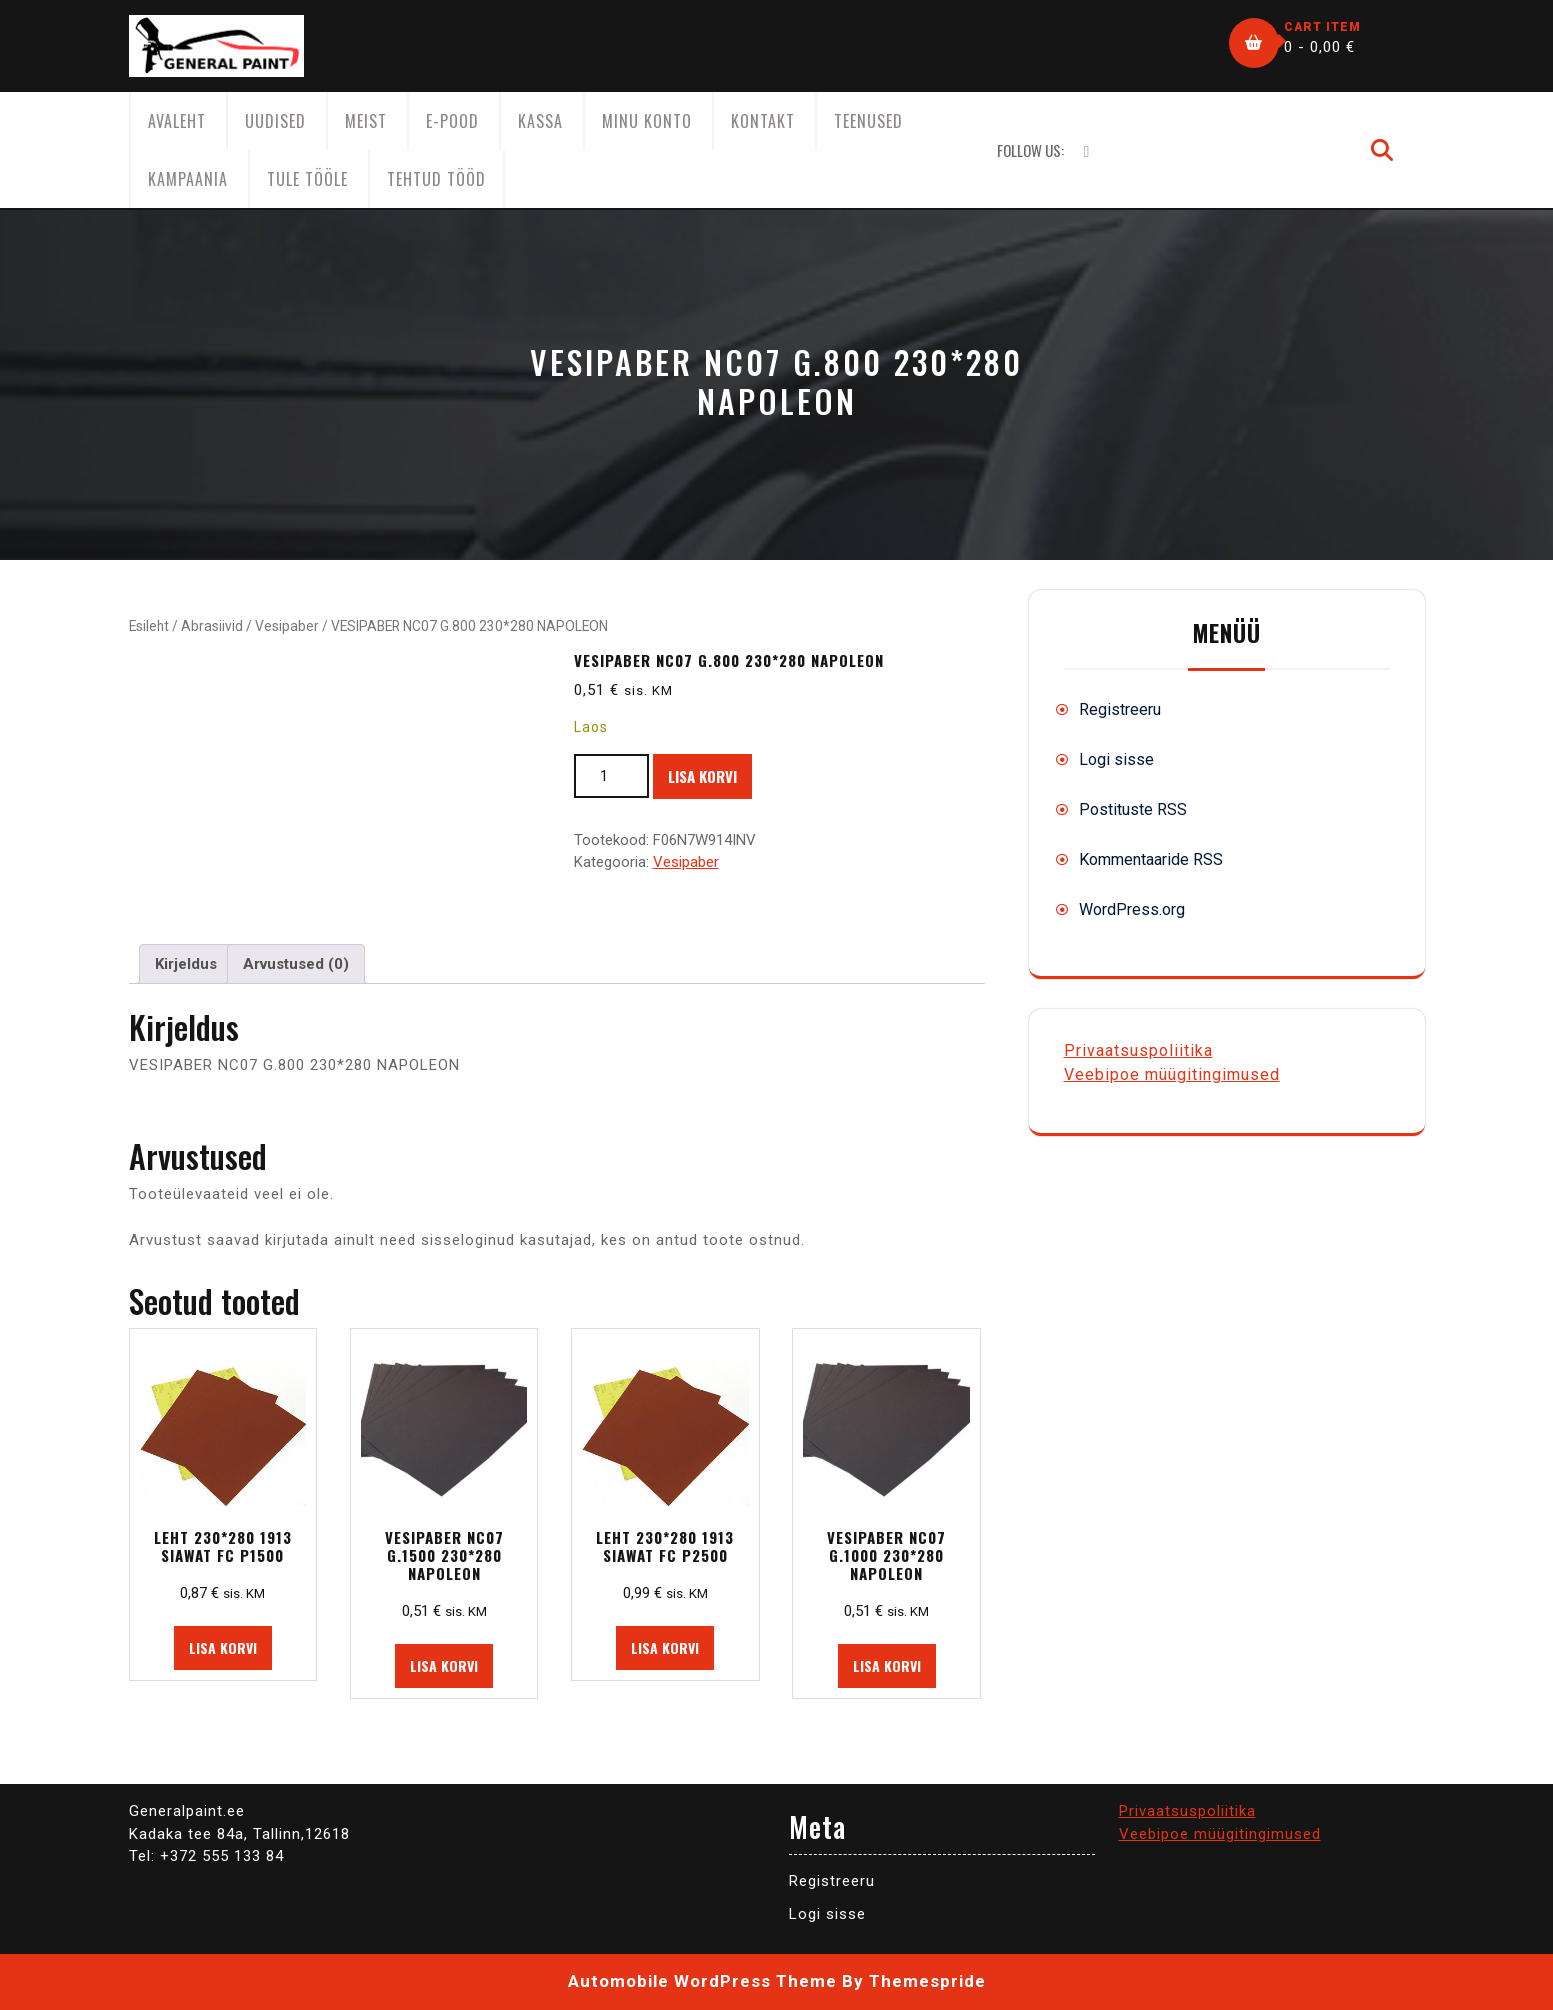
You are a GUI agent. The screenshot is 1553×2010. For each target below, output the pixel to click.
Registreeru (1120, 709)
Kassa (540, 121)
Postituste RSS (1133, 809)
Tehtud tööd (436, 179)
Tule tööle (307, 179)
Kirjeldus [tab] (186, 964)
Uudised (275, 121)
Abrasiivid (212, 626)
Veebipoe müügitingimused (1172, 1074)
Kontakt (763, 121)
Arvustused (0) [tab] (296, 964)
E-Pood (452, 121)
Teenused (868, 121)
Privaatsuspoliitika (1138, 1050)
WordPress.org (1132, 909)
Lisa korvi (702, 776)
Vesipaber (287, 626)
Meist (366, 121)
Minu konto (647, 121)
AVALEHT (177, 121)
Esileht (149, 626)
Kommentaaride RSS (1151, 859)
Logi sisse (1116, 759)
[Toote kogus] (611, 776)
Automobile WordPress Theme (702, 1981)
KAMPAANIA (188, 179)
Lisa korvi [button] (223, 1647)
